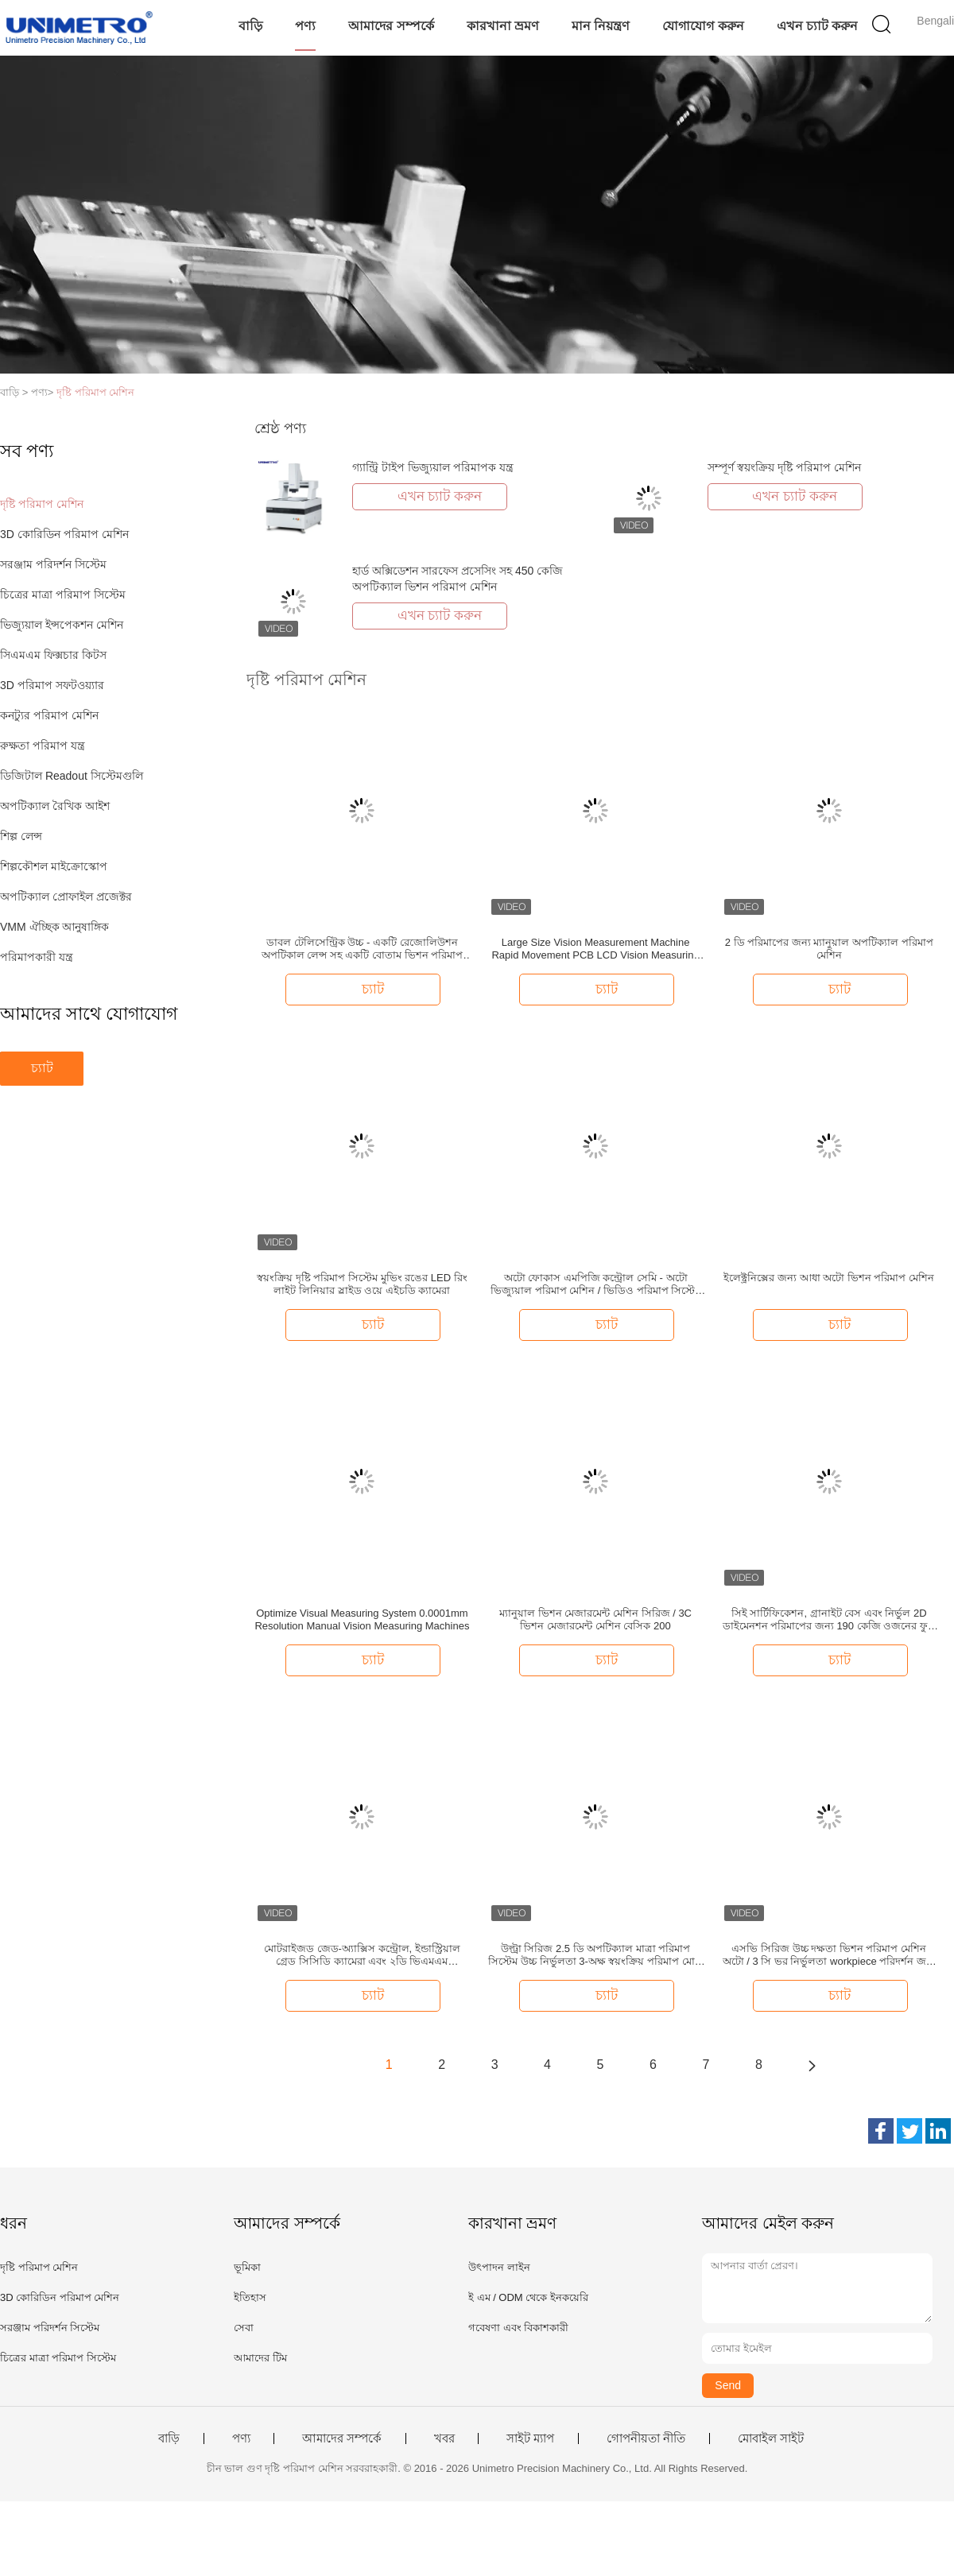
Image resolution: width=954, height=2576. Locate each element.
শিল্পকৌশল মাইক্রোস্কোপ (53, 866)
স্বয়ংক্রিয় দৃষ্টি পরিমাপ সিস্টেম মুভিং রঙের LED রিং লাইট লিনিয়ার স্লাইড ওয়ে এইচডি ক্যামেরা (362, 1284)
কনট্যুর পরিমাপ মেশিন (49, 715)
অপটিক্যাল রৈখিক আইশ (55, 806)
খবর (444, 2438)
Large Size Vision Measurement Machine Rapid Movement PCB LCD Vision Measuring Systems (595, 949)
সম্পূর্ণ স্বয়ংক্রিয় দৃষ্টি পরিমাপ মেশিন (784, 467)
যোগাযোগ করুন (702, 26)
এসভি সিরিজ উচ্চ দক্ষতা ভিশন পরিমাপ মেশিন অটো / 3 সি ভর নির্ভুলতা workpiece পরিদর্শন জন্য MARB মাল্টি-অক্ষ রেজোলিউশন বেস (829, 1955)
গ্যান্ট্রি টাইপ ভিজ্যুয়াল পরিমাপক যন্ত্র (433, 467)
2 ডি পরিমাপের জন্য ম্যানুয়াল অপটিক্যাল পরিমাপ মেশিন (829, 948)
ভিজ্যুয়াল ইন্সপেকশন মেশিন (61, 624)
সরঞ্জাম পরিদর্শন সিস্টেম (53, 564)
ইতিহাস (250, 2297)
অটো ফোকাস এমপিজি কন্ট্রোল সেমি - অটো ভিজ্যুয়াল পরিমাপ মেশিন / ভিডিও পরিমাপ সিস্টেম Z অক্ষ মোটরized (595, 1284)
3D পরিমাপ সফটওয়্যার (52, 685)
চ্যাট (42, 1068)
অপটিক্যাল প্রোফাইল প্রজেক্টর (66, 896)
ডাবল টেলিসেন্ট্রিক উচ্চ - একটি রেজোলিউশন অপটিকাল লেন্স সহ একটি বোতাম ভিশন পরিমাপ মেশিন (362, 949)
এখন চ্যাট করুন (818, 26)
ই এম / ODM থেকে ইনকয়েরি (528, 2297)
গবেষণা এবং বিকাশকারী (518, 2328)
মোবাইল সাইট (771, 2438)
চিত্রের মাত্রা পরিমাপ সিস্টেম (63, 594)
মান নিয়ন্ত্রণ (601, 26)
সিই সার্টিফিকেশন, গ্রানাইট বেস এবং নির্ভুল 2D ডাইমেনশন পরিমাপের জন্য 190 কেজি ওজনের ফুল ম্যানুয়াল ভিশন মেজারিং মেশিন (829, 1620)
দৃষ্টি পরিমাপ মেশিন (95, 392)
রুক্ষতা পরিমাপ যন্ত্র (42, 745)
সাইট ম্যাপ (530, 2438)
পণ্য (305, 26)
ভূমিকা (247, 2267)
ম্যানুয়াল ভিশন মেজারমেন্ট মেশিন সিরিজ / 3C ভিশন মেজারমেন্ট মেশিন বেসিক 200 (595, 1619)
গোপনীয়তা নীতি (646, 2438)
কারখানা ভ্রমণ (503, 26)
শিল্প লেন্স (21, 836)
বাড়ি (250, 26)
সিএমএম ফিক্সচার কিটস (53, 655)
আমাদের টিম (260, 2358)
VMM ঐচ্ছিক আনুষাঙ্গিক (54, 926)
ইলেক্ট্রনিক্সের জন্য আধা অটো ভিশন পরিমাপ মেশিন (828, 1278)
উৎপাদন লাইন (499, 2267)
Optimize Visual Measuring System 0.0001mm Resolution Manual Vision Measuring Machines (361, 1619)
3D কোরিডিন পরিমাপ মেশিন (64, 534)
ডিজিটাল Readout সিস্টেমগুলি (71, 775)
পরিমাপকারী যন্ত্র (36, 957)
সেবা (244, 2328)
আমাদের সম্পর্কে (390, 26)
